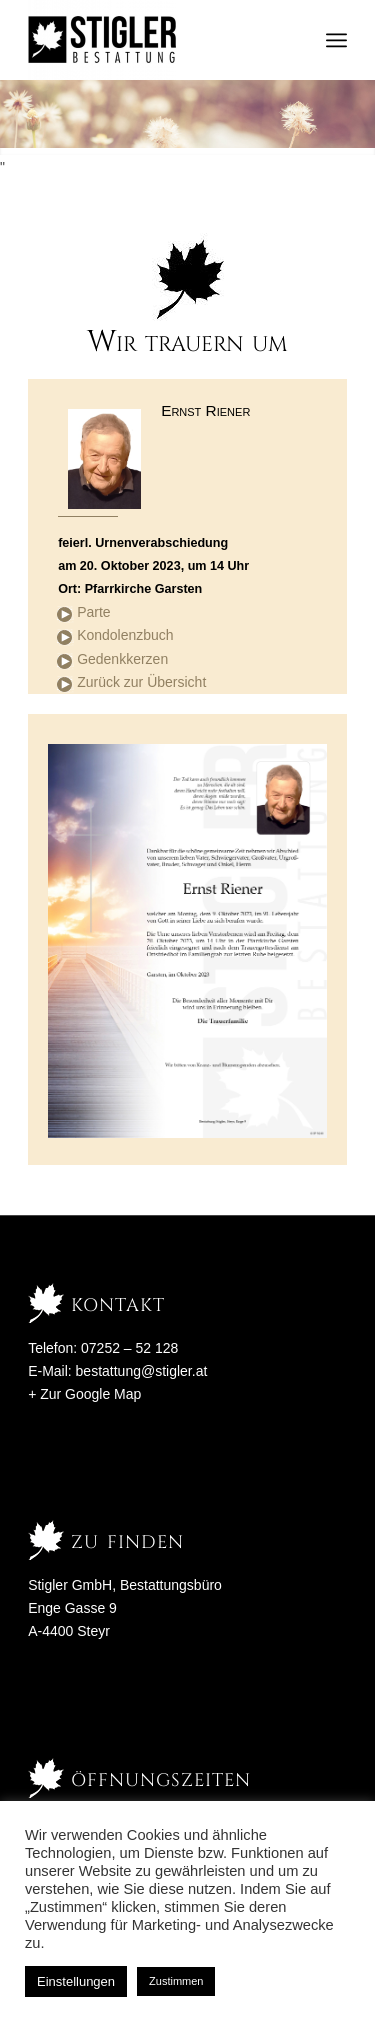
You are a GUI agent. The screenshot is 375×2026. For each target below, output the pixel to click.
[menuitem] (336, 40)
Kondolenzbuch (125, 635)
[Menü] (336, 40)
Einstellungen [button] (76, 1981)
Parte (93, 612)
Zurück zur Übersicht (141, 682)
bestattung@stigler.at (142, 1371)
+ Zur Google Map (84, 1394)
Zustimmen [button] (176, 1981)
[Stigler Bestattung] (155, 40)
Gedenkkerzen (122, 659)
